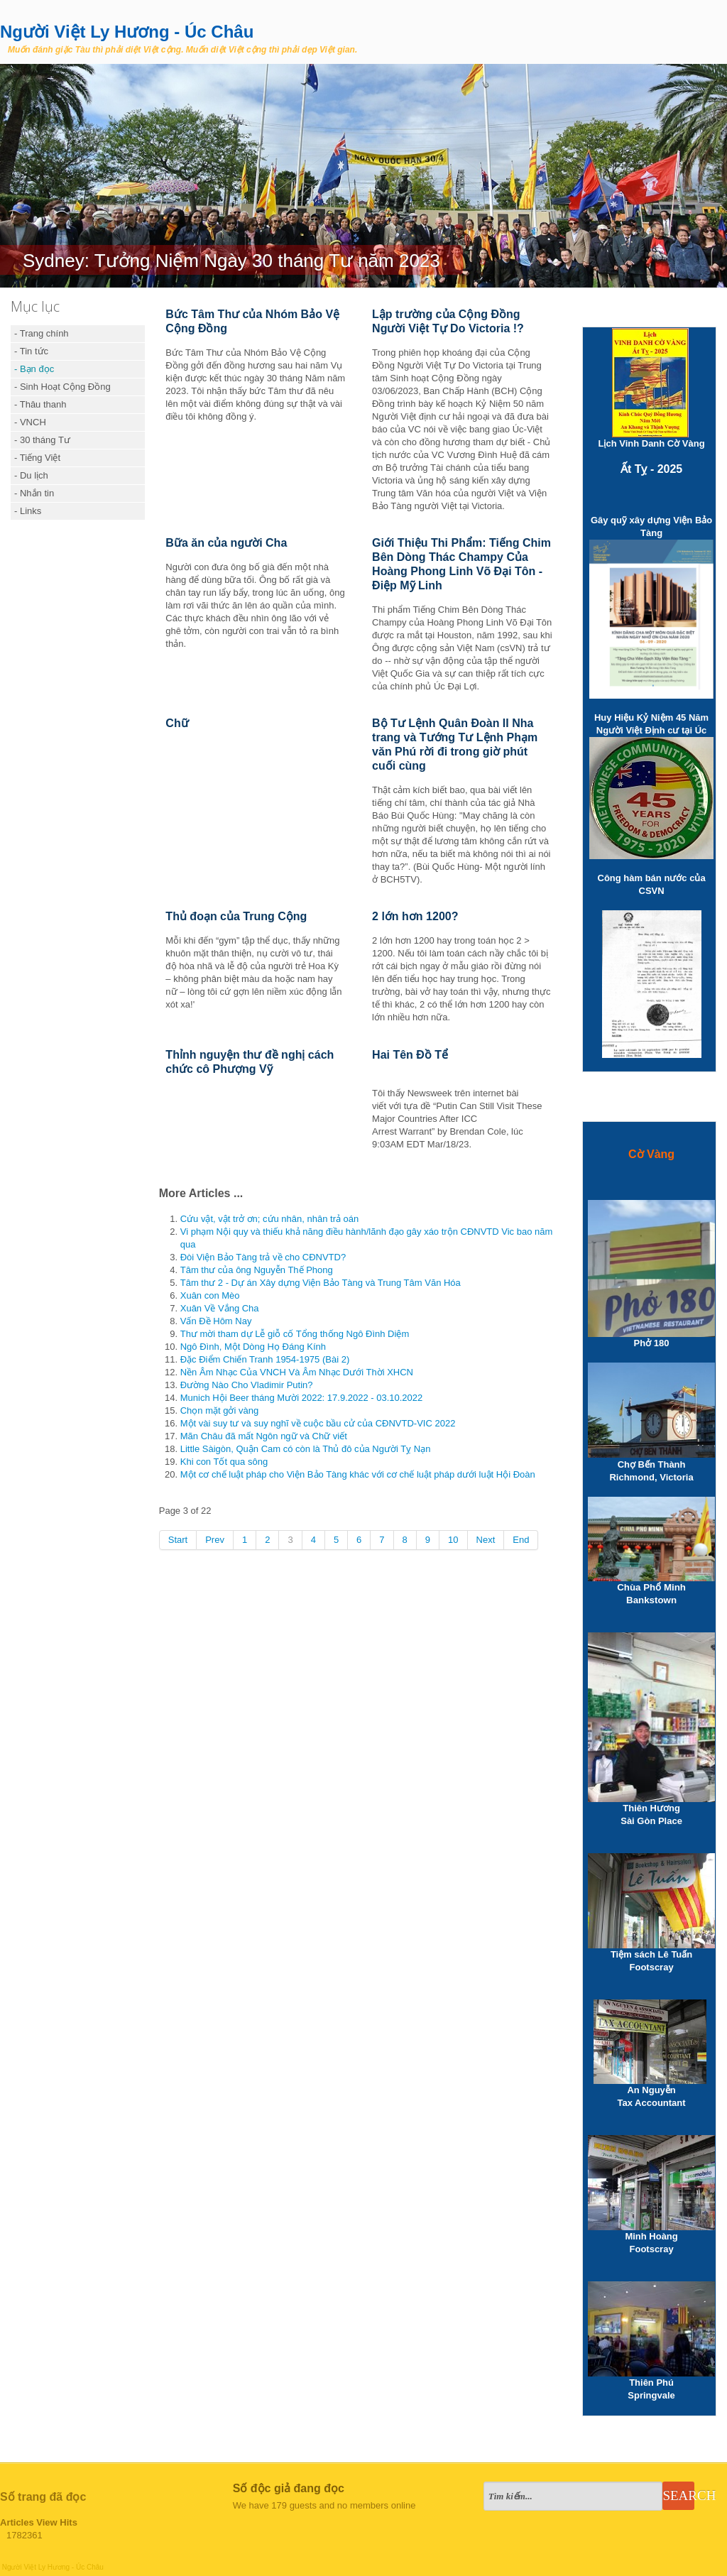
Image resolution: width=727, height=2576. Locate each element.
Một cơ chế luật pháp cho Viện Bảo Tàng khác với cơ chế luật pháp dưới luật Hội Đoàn (357, 1474)
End (521, 1539)
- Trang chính (41, 333)
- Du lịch (31, 475)
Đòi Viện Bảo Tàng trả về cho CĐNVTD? (263, 1257)
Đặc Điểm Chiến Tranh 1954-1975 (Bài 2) (265, 1359)
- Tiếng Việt (37, 457)
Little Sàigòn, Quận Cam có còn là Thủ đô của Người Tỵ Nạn (305, 1448)
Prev (214, 1539)
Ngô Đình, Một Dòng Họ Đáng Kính (253, 1346)
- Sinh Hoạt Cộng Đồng (62, 386)
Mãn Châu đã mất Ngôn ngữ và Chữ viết (263, 1436)
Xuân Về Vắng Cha (219, 1308)
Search (678, 2495)
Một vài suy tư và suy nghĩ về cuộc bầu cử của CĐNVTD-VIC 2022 (318, 1423)
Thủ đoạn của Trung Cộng (236, 916)
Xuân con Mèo (210, 1295)
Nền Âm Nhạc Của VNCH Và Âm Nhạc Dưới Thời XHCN (296, 1372)
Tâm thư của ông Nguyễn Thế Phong (256, 1270)
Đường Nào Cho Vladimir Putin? (246, 1385)
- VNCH (30, 422)
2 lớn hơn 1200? (415, 916)
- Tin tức (31, 351)
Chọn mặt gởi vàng (219, 1410)
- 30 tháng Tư (42, 440)
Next (486, 1539)
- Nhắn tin (34, 493)
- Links (27, 511)
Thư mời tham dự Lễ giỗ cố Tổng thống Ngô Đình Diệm (294, 1333)
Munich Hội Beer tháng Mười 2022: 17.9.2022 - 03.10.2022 (301, 1397)
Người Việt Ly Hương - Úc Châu (126, 31)
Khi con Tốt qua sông (224, 1461)
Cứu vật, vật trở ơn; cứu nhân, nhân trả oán (269, 1218)
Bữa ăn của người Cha (226, 543)
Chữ (176, 723)
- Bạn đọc (34, 369)
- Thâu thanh (40, 404)
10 (453, 1539)
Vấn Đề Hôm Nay (216, 1321)
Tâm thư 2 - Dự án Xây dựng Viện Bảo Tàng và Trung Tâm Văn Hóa (320, 1282)
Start (177, 1539)
